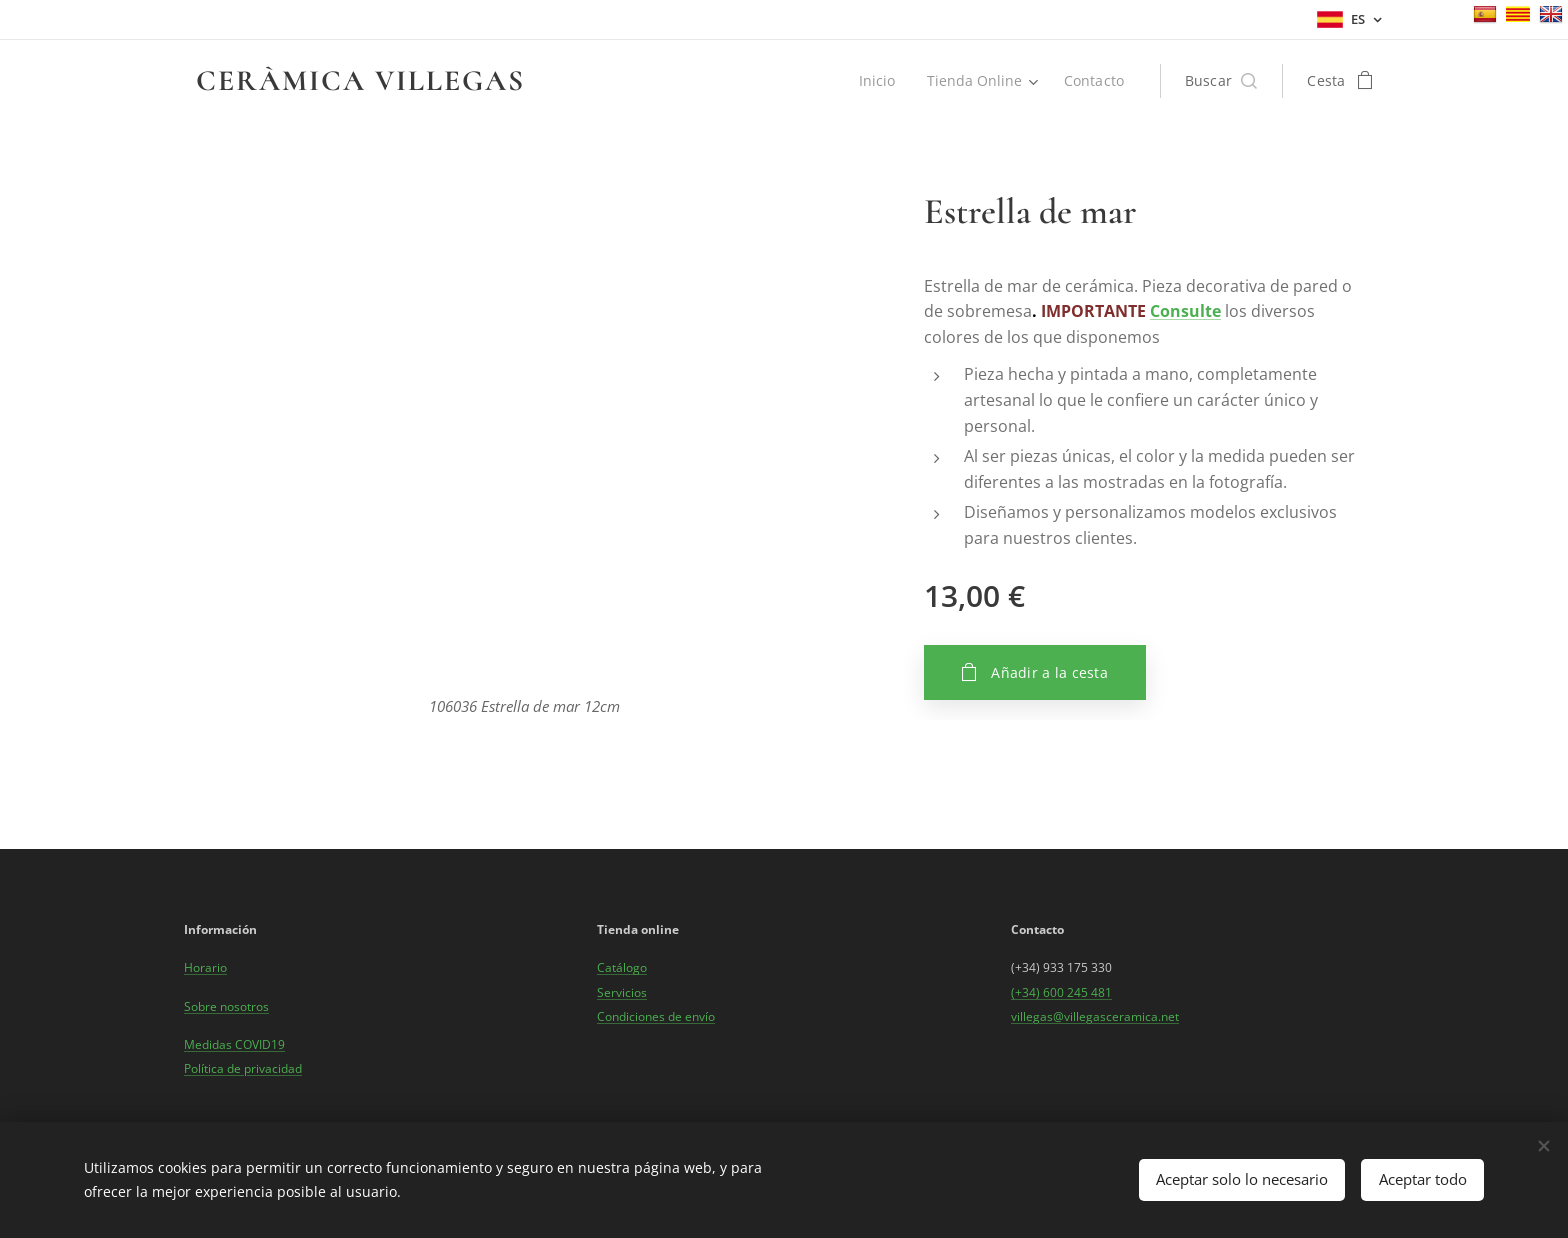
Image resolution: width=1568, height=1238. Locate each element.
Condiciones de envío (656, 1016)
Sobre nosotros (226, 1005)
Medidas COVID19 (234, 1044)
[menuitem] (876, 81)
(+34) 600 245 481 (1061, 991)
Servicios (622, 991)
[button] (1221, 81)
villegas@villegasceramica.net (1095, 1016)
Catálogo (622, 967)
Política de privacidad (243, 1068)
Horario (205, 967)
